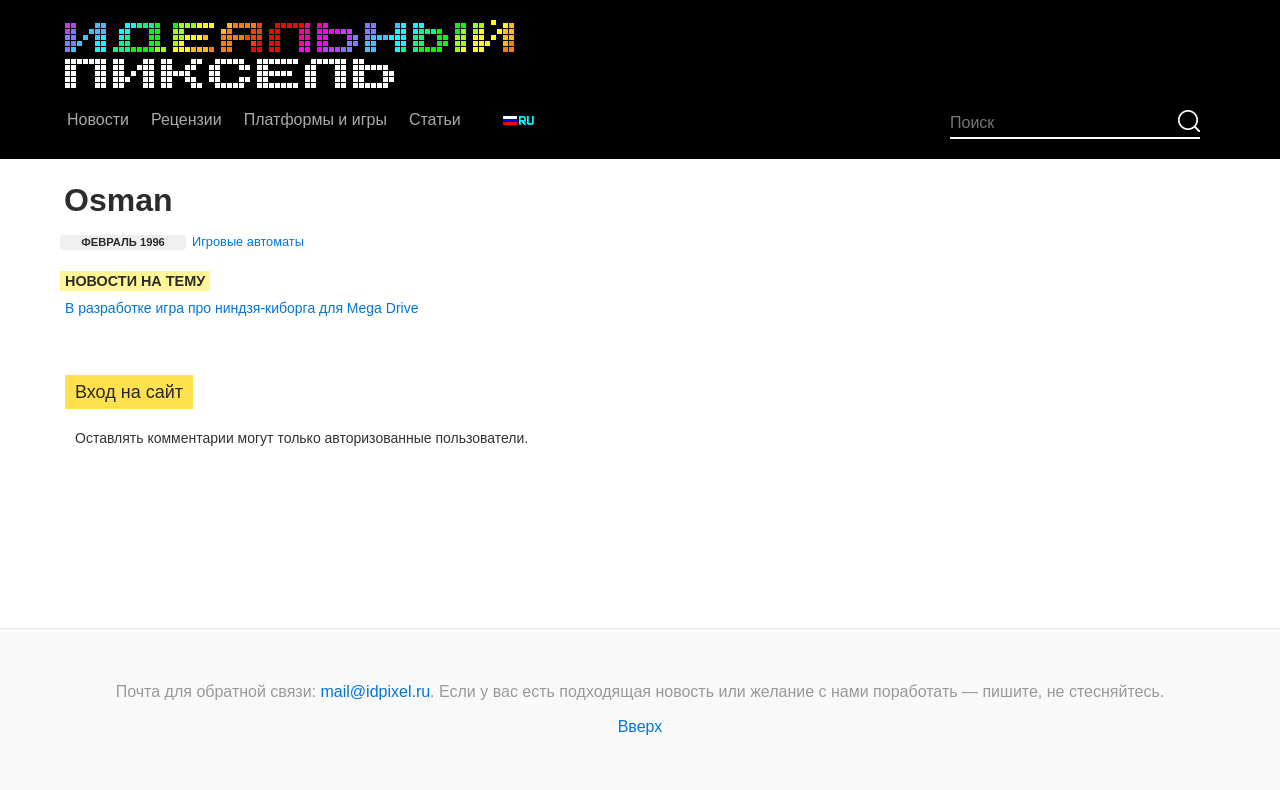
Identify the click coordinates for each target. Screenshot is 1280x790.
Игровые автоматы (248, 241)
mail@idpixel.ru (376, 691)
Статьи (435, 119)
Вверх (640, 726)
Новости (98, 119)
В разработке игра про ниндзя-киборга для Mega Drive (241, 308)
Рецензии (186, 119)
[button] (81, 501)
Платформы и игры (315, 119)
